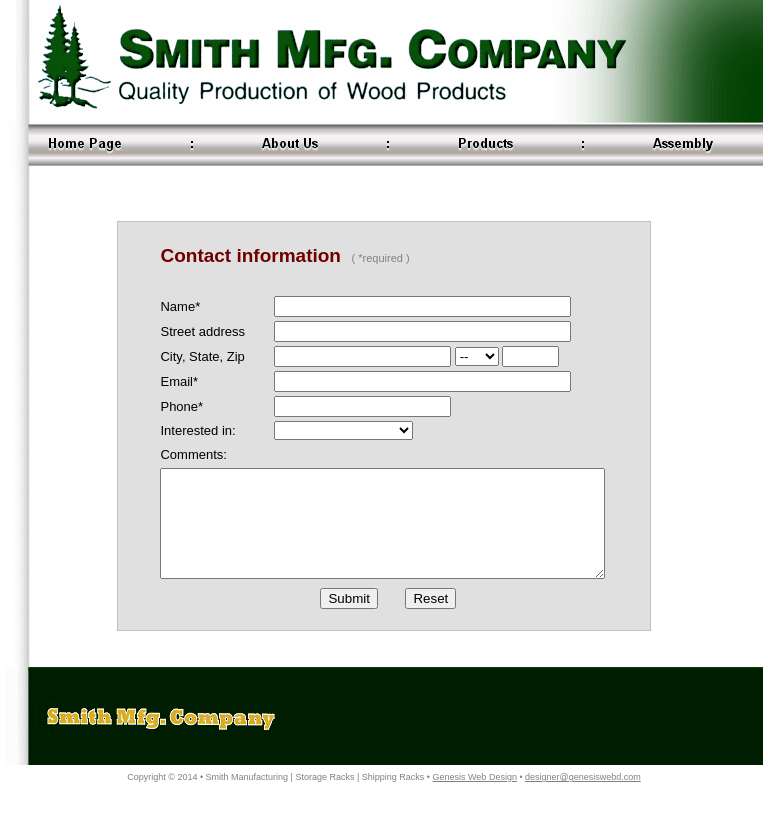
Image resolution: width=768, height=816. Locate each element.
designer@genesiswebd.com (583, 798)
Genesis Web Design (475, 798)
